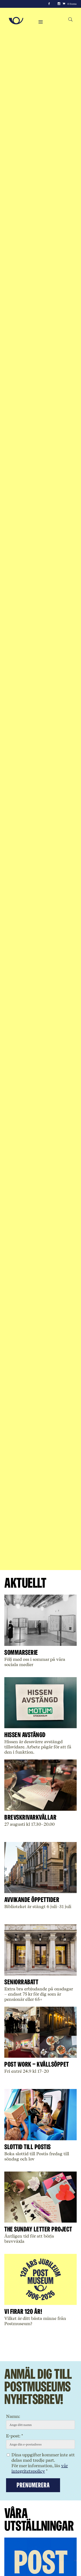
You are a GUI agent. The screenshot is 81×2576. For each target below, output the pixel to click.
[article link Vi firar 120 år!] (40, 2293)
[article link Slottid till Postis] (40, 2128)
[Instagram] (59, 4)
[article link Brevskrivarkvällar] (40, 1798)
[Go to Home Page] (16, 20)
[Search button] (70, 20)
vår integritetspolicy (39, 2468)
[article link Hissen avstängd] (40, 1716)
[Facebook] (49, 4)
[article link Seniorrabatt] (40, 1963)
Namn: (13, 2416)
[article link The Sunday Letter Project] (40, 2211)
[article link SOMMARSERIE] (40, 1634)
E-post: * (14, 2436)
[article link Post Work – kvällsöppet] (40, 2046)
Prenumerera (33, 2485)
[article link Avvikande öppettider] (40, 1881)
